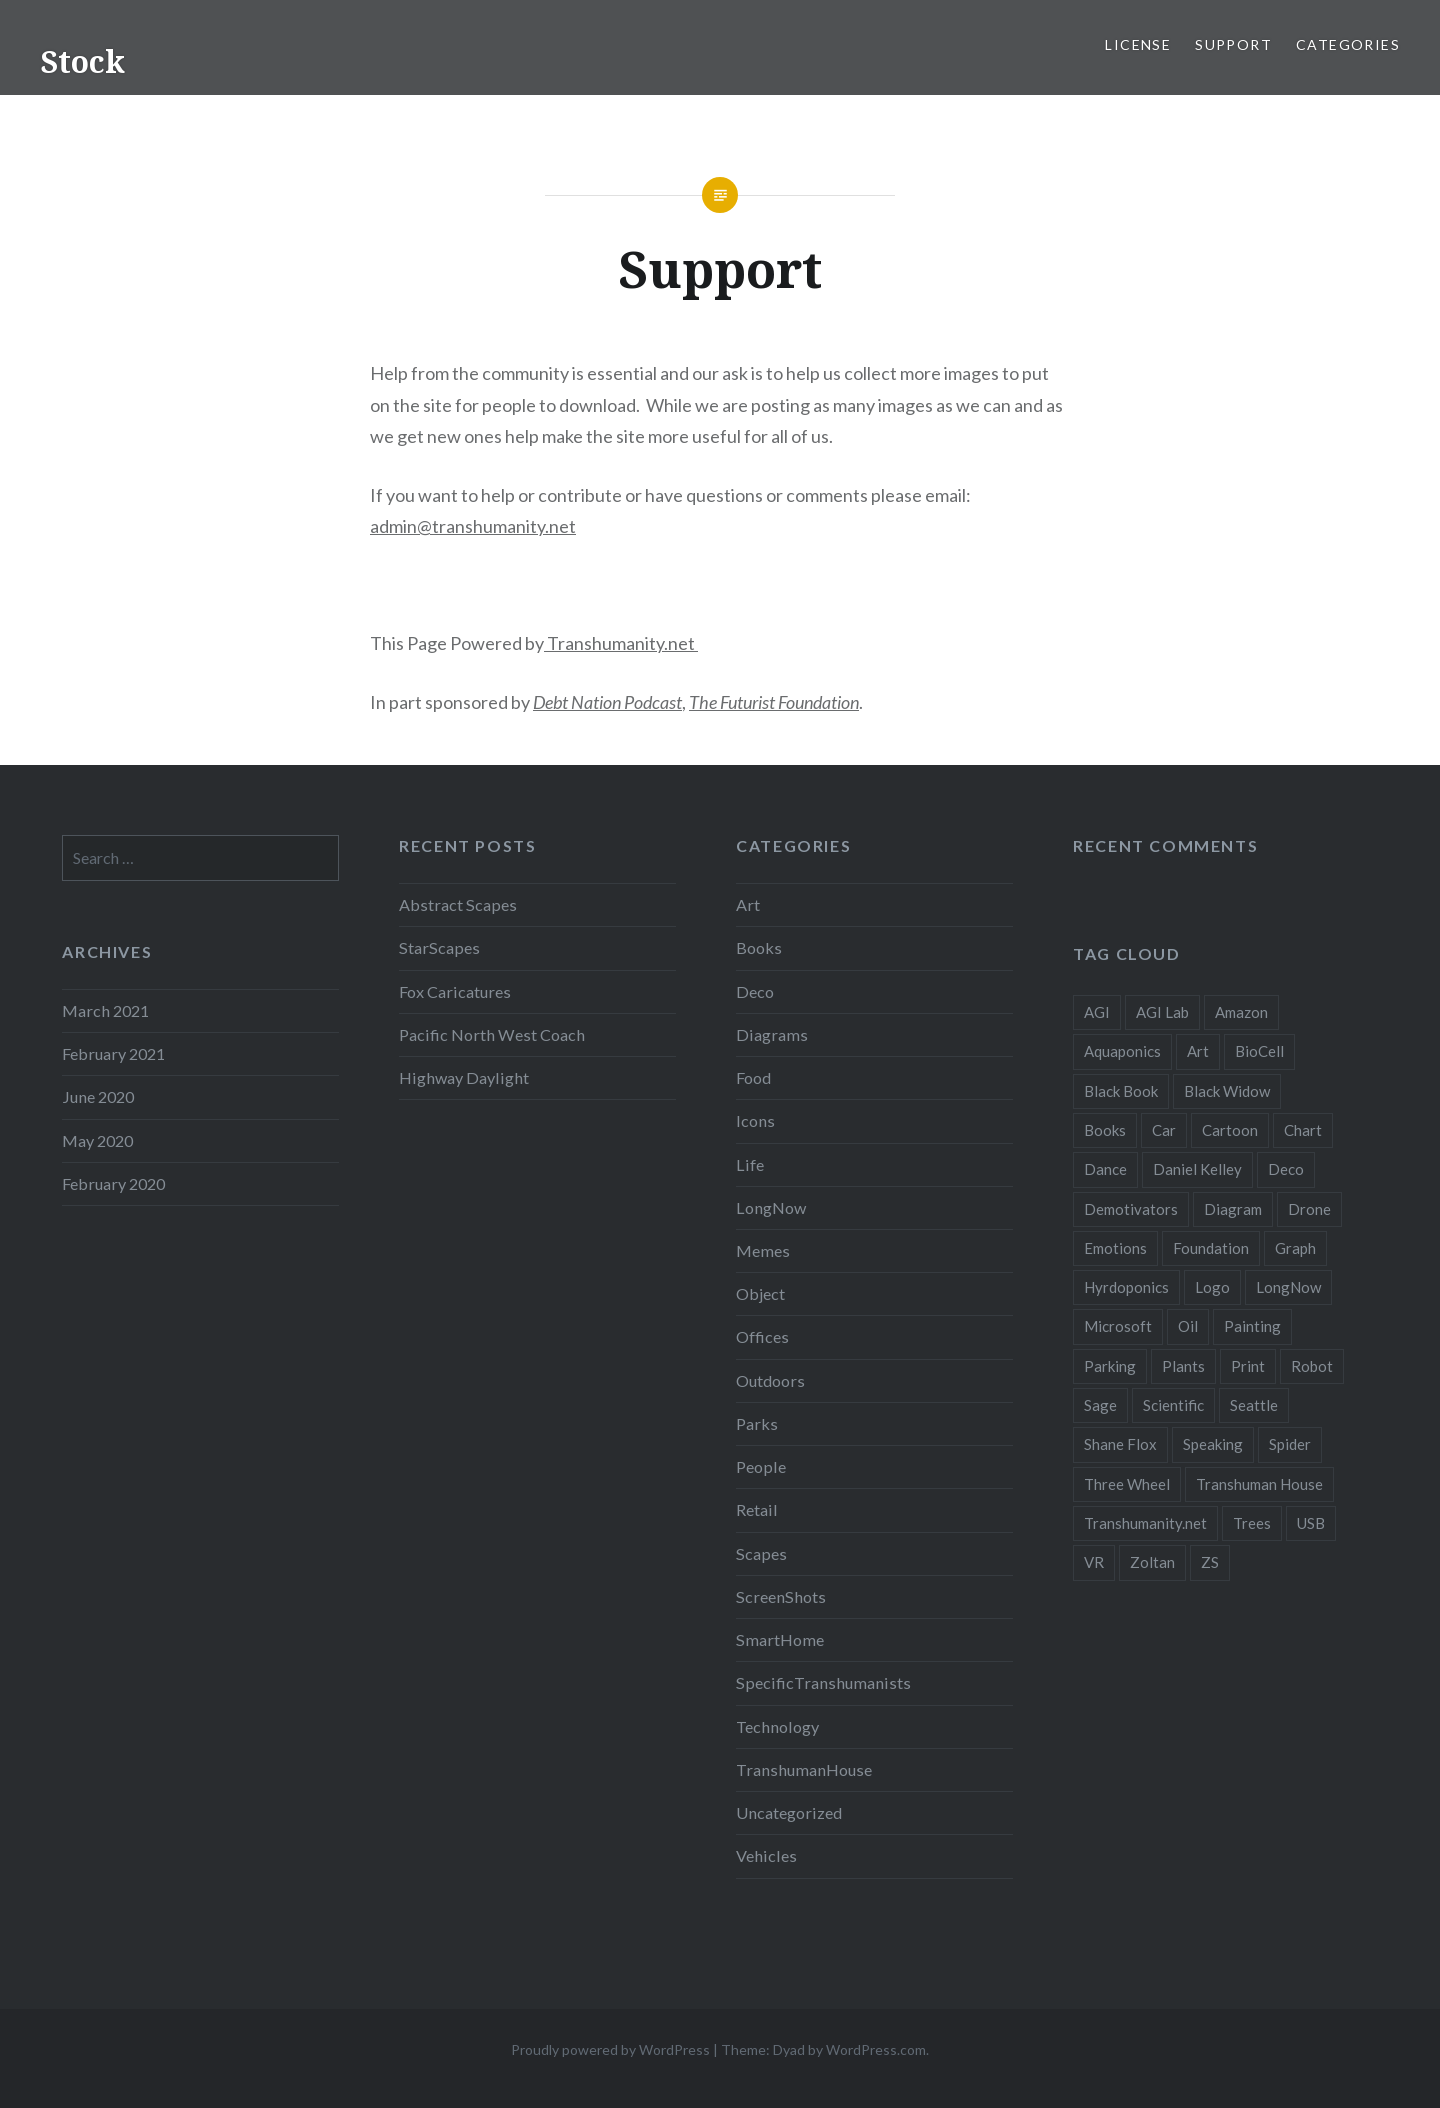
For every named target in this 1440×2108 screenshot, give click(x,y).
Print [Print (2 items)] (1248, 1366)
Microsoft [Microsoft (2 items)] (1118, 1326)
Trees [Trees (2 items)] (1252, 1523)
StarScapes (439, 947)
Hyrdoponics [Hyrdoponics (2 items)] (1126, 1287)
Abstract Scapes (458, 904)
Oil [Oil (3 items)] (1188, 1326)
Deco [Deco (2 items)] (1286, 1169)
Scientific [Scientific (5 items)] (1173, 1405)
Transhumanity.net (621, 643)
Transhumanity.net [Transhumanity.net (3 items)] (1145, 1523)
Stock (82, 61)
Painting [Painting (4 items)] (1252, 1326)
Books (759, 947)
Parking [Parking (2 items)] (1110, 1366)
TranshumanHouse (804, 1769)
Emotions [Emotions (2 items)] (1115, 1248)
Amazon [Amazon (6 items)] (1241, 1012)
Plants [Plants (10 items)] (1183, 1366)
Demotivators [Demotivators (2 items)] (1131, 1209)
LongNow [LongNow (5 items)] (1288, 1287)
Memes (763, 1250)
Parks (757, 1423)
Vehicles (766, 1855)
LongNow (771, 1207)
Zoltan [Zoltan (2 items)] (1152, 1562)
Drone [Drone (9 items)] (1309, 1209)
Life (750, 1164)
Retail (757, 1509)
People (761, 1466)
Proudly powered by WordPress (610, 2049)
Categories (1348, 44)
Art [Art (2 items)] (1198, 1051)
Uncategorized (789, 1812)
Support (1233, 44)
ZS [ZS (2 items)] (1210, 1562)
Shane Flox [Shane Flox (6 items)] (1120, 1444)
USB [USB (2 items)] (1311, 1523)
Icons (755, 1120)
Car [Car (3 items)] (1164, 1130)
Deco (755, 991)
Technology (777, 1726)
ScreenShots (781, 1596)
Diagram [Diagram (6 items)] (1233, 1209)
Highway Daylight (464, 1077)
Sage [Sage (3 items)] (1100, 1405)
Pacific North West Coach (492, 1034)
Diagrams (772, 1034)
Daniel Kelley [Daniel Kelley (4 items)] (1197, 1169)
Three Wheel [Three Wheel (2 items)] (1127, 1484)
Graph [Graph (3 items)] (1295, 1248)
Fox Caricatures (455, 991)
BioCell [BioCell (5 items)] (1259, 1051)
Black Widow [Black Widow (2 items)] (1227, 1091)
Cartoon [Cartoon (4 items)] (1230, 1130)
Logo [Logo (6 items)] (1212, 1287)
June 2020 (98, 1096)
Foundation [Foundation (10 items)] (1211, 1248)
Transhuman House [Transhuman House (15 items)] (1259, 1484)
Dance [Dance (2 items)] (1105, 1169)
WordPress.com (876, 2049)
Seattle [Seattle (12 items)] (1254, 1405)
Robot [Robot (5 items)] (1312, 1366)
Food (753, 1077)
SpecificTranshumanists (823, 1682)
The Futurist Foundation (774, 702)
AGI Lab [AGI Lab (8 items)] (1162, 1012)
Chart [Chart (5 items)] (1303, 1130)
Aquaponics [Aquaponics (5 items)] (1122, 1051)
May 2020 (97, 1140)
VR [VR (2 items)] (1094, 1562)
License (1138, 44)
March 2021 (105, 1010)
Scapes (761, 1553)
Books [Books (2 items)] (1105, 1130)
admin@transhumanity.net (473, 526)
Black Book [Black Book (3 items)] (1121, 1091)
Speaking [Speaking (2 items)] (1213, 1444)
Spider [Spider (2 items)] (1290, 1444)
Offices (762, 1336)
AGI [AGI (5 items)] (1097, 1012)
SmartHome (780, 1639)
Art (748, 904)
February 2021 (113, 1053)
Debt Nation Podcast (607, 702)
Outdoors (770, 1380)
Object (760, 1293)
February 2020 (113, 1183)
